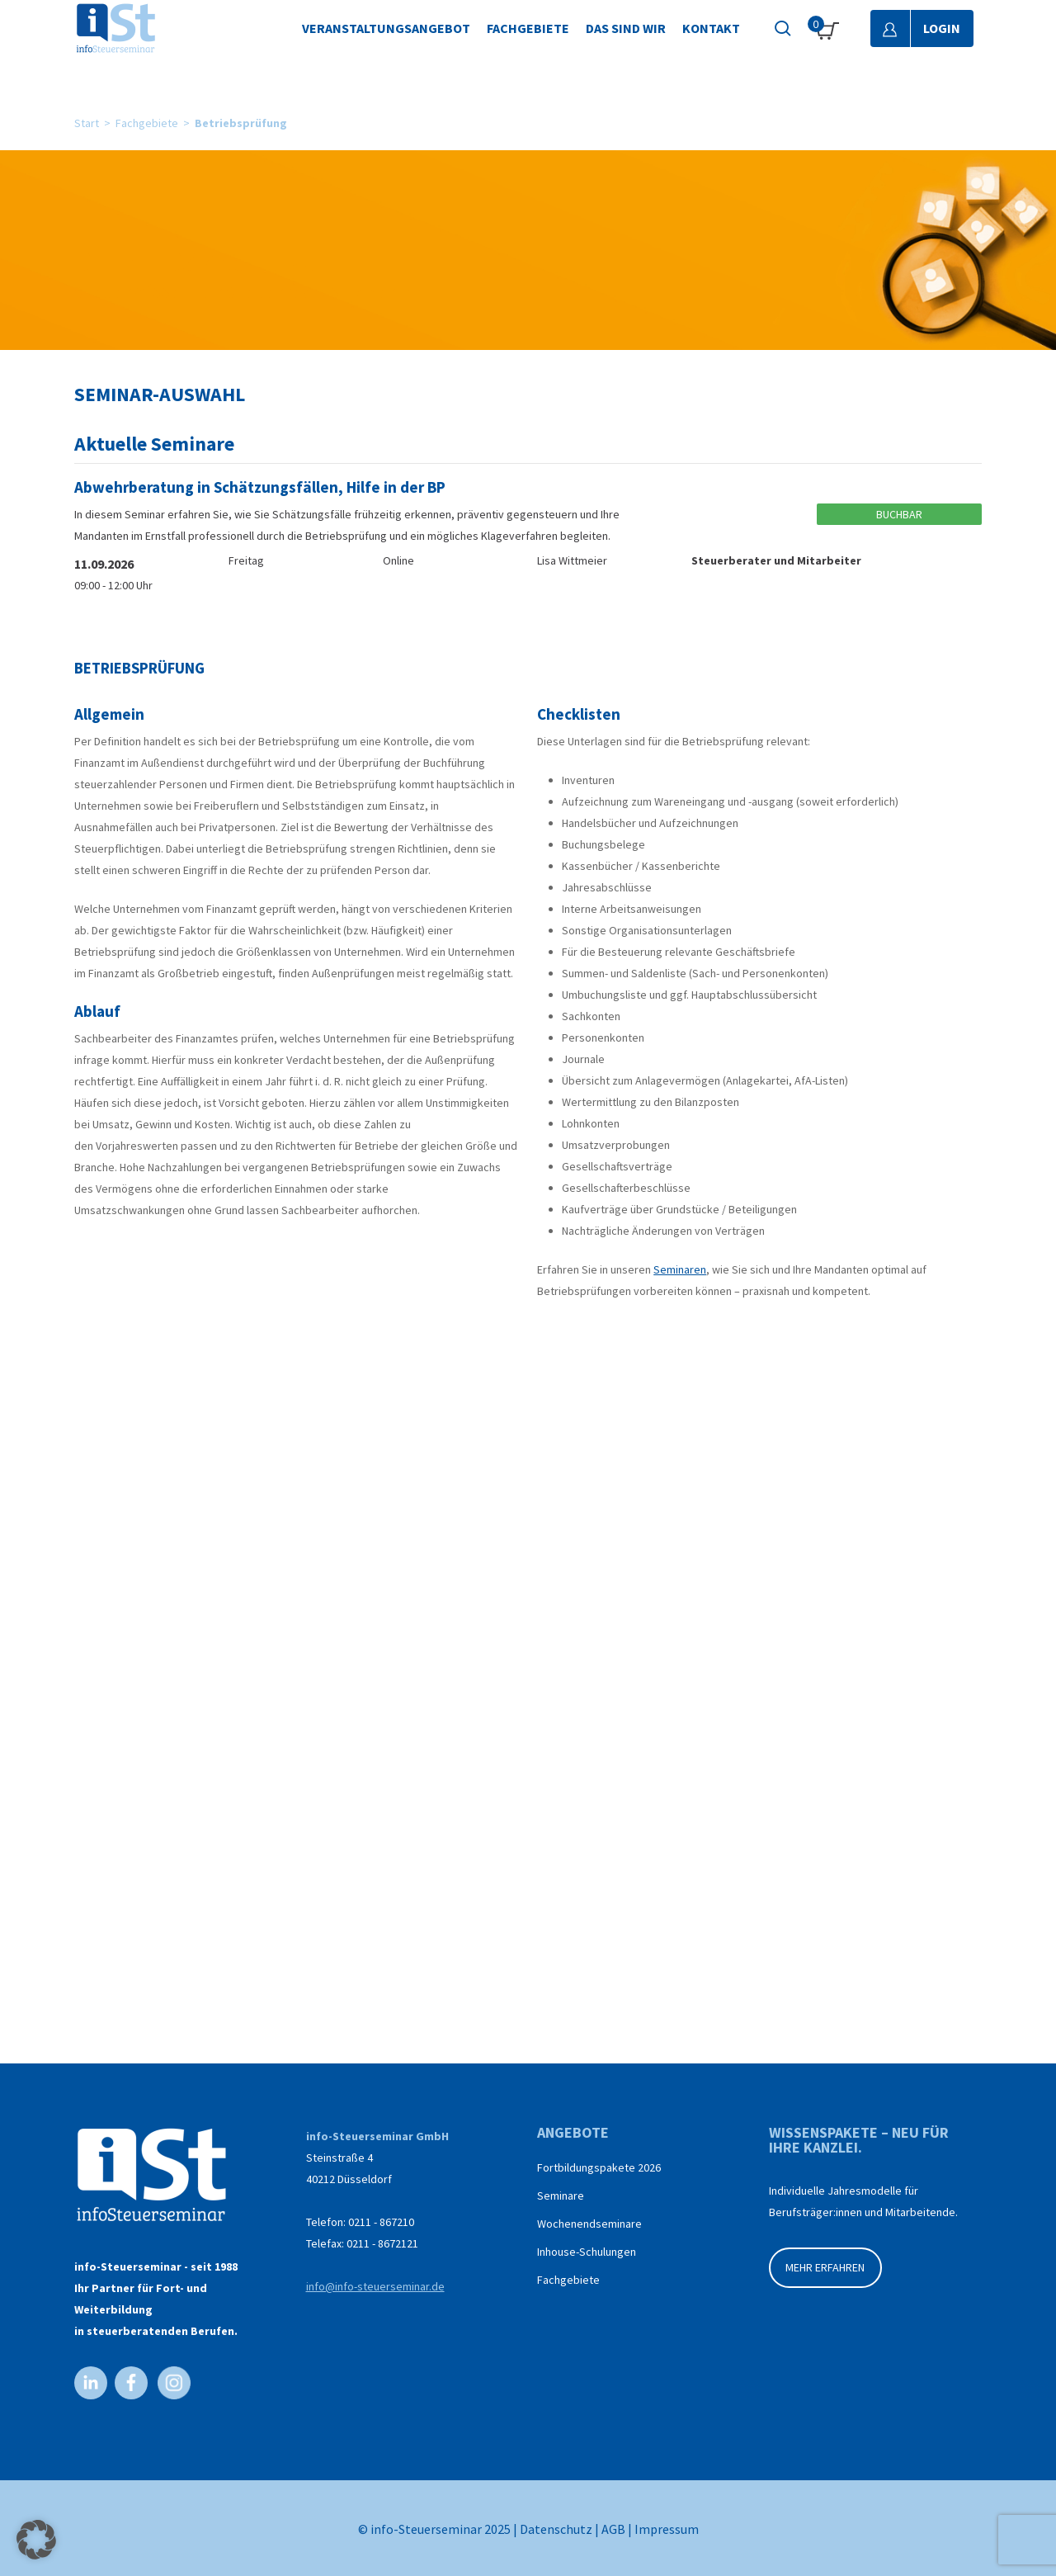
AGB (613, 2529)
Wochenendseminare (589, 2223)
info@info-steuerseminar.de (375, 2286)
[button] (36, 2539)
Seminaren (679, 1269)
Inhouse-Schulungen (586, 2251)
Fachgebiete (147, 123)
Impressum (666, 2529)
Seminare (560, 2195)
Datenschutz (556, 2529)
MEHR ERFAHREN (825, 2267)
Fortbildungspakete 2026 (599, 2167)
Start (86, 123)
